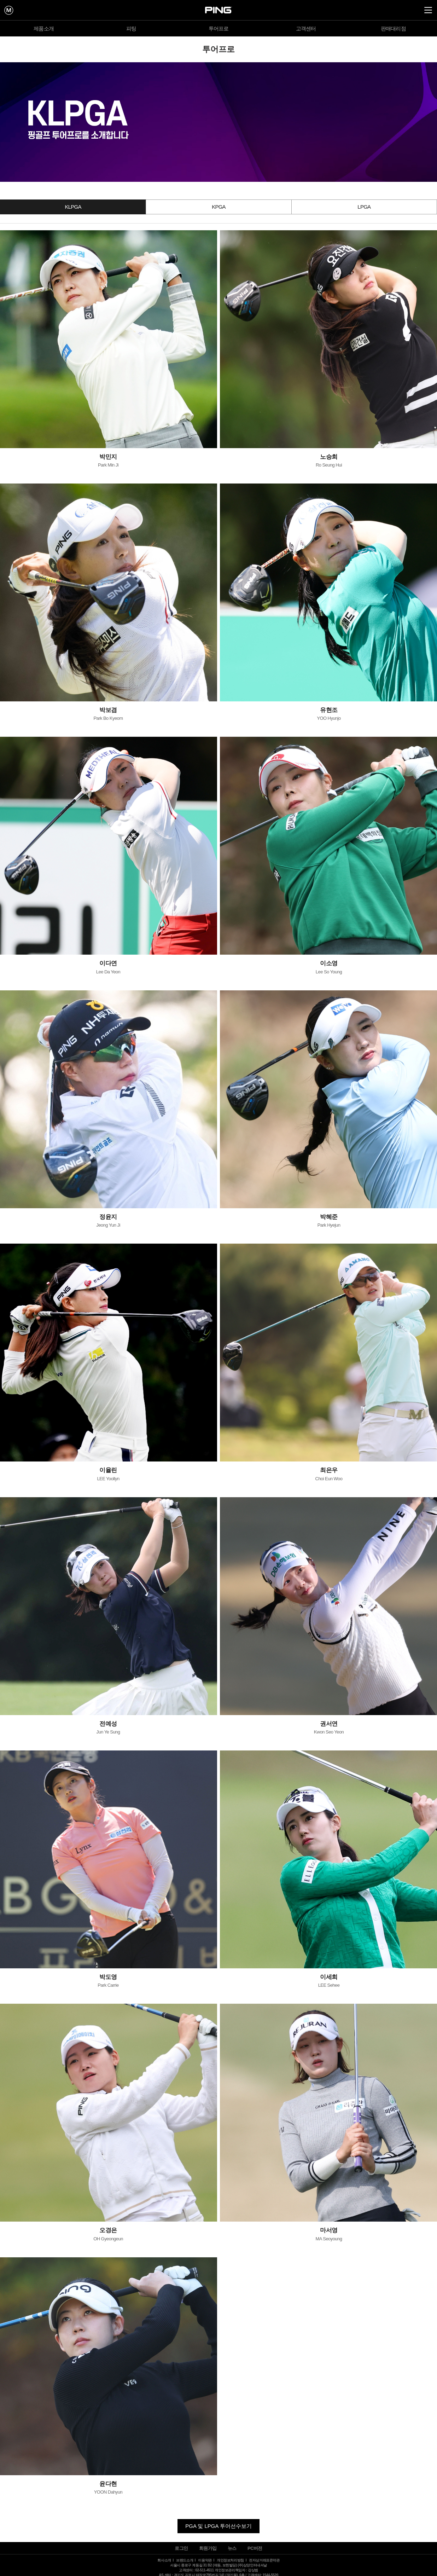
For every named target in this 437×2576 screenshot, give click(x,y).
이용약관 (204, 2560)
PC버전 (254, 2548)
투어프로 (219, 28)
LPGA (364, 207)
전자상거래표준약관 (264, 2560)
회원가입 (208, 2548)
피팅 (131, 28)
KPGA (219, 207)
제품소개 (44, 28)
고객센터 (306, 28)
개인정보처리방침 (230, 2560)
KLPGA (73, 207)
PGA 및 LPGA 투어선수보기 (218, 2526)
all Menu (428, 10)
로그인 (181, 2548)
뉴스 (232, 2548)
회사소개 (164, 2560)
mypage (9, 10)
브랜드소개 (184, 2560)
